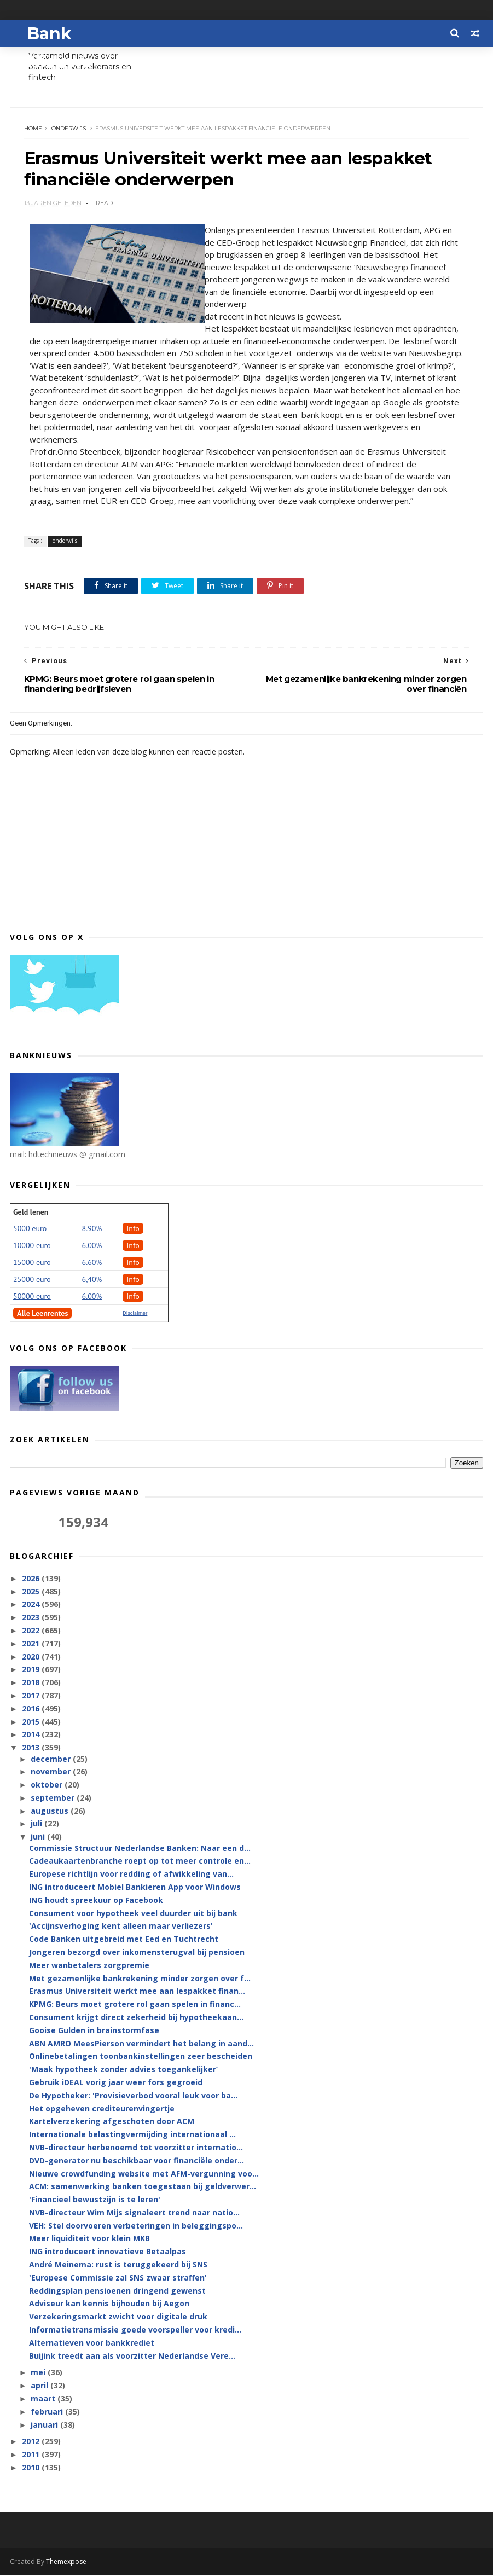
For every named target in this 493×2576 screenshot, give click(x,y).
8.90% (92, 1229)
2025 (32, 1592)
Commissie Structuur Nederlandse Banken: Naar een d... (140, 1849)
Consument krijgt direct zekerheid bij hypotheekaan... (136, 2018)
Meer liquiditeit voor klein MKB (89, 2240)
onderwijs (68, 128)
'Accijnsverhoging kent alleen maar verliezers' (121, 1927)
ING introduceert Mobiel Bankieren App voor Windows (135, 1888)
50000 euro (32, 1297)
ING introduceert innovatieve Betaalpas (107, 2253)
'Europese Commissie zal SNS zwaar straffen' (118, 2278)
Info (133, 1229)
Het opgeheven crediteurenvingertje (102, 2109)
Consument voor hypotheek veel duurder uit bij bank (133, 1914)
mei (39, 2374)
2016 (32, 1709)
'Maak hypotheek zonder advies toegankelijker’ (123, 2070)
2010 (32, 2468)
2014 (32, 1736)
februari (48, 2412)
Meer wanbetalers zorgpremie (89, 1966)
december (52, 1760)
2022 (32, 1631)
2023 (32, 1619)
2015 (32, 1723)
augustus (51, 1812)
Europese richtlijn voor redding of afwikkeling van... (131, 1875)
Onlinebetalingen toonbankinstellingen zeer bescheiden (140, 2057)
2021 (32, 1644)
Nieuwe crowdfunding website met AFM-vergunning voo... (144, 2174)
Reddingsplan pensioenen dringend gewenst (117, 2292)
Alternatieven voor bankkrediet (91, 2344)
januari (45, 2426)
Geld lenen (30, 1213)
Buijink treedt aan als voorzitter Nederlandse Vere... (132, 2357)
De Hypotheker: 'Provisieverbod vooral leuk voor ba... (133, 2096)
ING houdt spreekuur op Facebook (96, 1901)
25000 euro (32, 1280)
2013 (32, 1749)
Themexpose (66, 2562)
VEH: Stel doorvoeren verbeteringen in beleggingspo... (136, 2226)
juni (39, 1838)
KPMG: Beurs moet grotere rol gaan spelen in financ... (135, 2005)
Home (33, 128)
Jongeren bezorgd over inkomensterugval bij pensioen (137, 1953)
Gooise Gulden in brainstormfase (94, 2031)
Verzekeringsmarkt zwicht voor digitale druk (118, 2318)
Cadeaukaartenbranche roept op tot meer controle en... (140, 1862)
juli (37, 1825)
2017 (32, 1696)
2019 (32, 1671)
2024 (32, 1605)
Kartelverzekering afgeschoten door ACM (111, 2122)
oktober (48, 1785)
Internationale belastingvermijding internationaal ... (132, 2135)
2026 (32, 1579)
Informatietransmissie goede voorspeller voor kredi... (135, 2330)
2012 (32, 2443)
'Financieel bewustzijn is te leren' (94, 2200)
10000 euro (32, 1246)
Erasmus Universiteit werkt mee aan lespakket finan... (137, 1992)
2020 (32, 1657)
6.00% (92, 1246)
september (54, 1799)
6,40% (92, 1280)
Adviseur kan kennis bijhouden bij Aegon (109, 2305)
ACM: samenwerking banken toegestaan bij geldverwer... (142, 2188)
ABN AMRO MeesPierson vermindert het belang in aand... (141, 2044)
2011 (32, 2456)
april (40, 2387)
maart (44, 2399)
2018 (32, 1684)
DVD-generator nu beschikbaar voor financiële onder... (136, 2161)
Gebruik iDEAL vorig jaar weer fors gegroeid (115, 2083)
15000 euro (32, 1263)
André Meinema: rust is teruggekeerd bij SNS (118, 2265)
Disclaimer (135, 1314)
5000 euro (30, 1229)
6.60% (92, 1263)
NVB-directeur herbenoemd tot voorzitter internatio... (136, 2148)
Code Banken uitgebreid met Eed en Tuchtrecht (123, 1940)
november (52, 1773)
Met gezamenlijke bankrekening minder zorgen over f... (140, 1979)
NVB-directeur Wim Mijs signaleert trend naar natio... (134, 2213)
